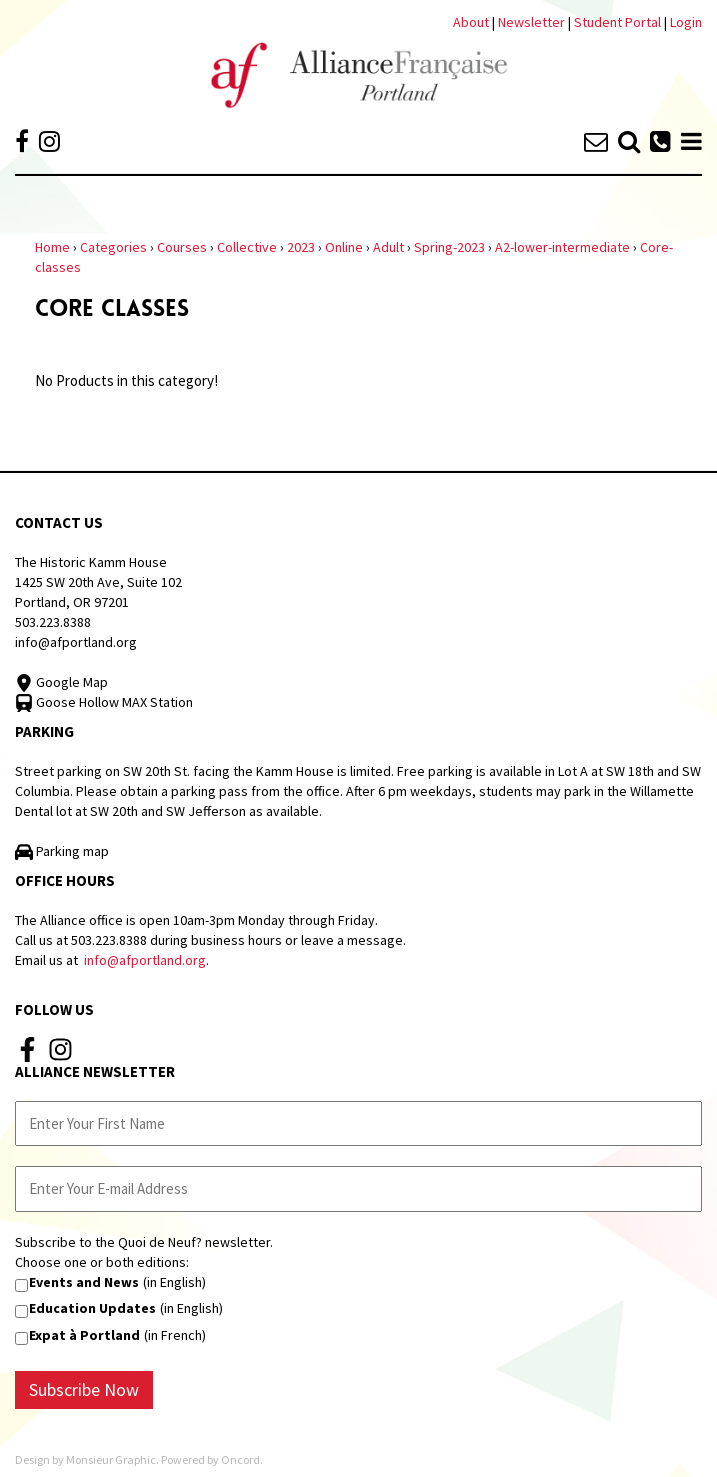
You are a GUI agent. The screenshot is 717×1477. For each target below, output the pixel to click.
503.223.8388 (53, 622)
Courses (182, 247)
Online (344, 247)
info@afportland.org (76, 642)
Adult (388, 247)
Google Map (61, 682)
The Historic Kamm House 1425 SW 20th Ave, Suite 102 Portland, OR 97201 (98, 582)
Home (52, 247)
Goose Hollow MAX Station (104, 702)
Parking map (62, 851)
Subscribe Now (84, 1389)
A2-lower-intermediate (562, 247)
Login (686, 22)
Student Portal (617, 22)
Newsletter (533, 22)
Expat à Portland (84, 1335)
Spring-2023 (449, 247)
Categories (113, 247)
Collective (247, 247)
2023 (301, 247)
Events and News (84, 1282)
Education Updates (92, 1308)
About (471, 22)
